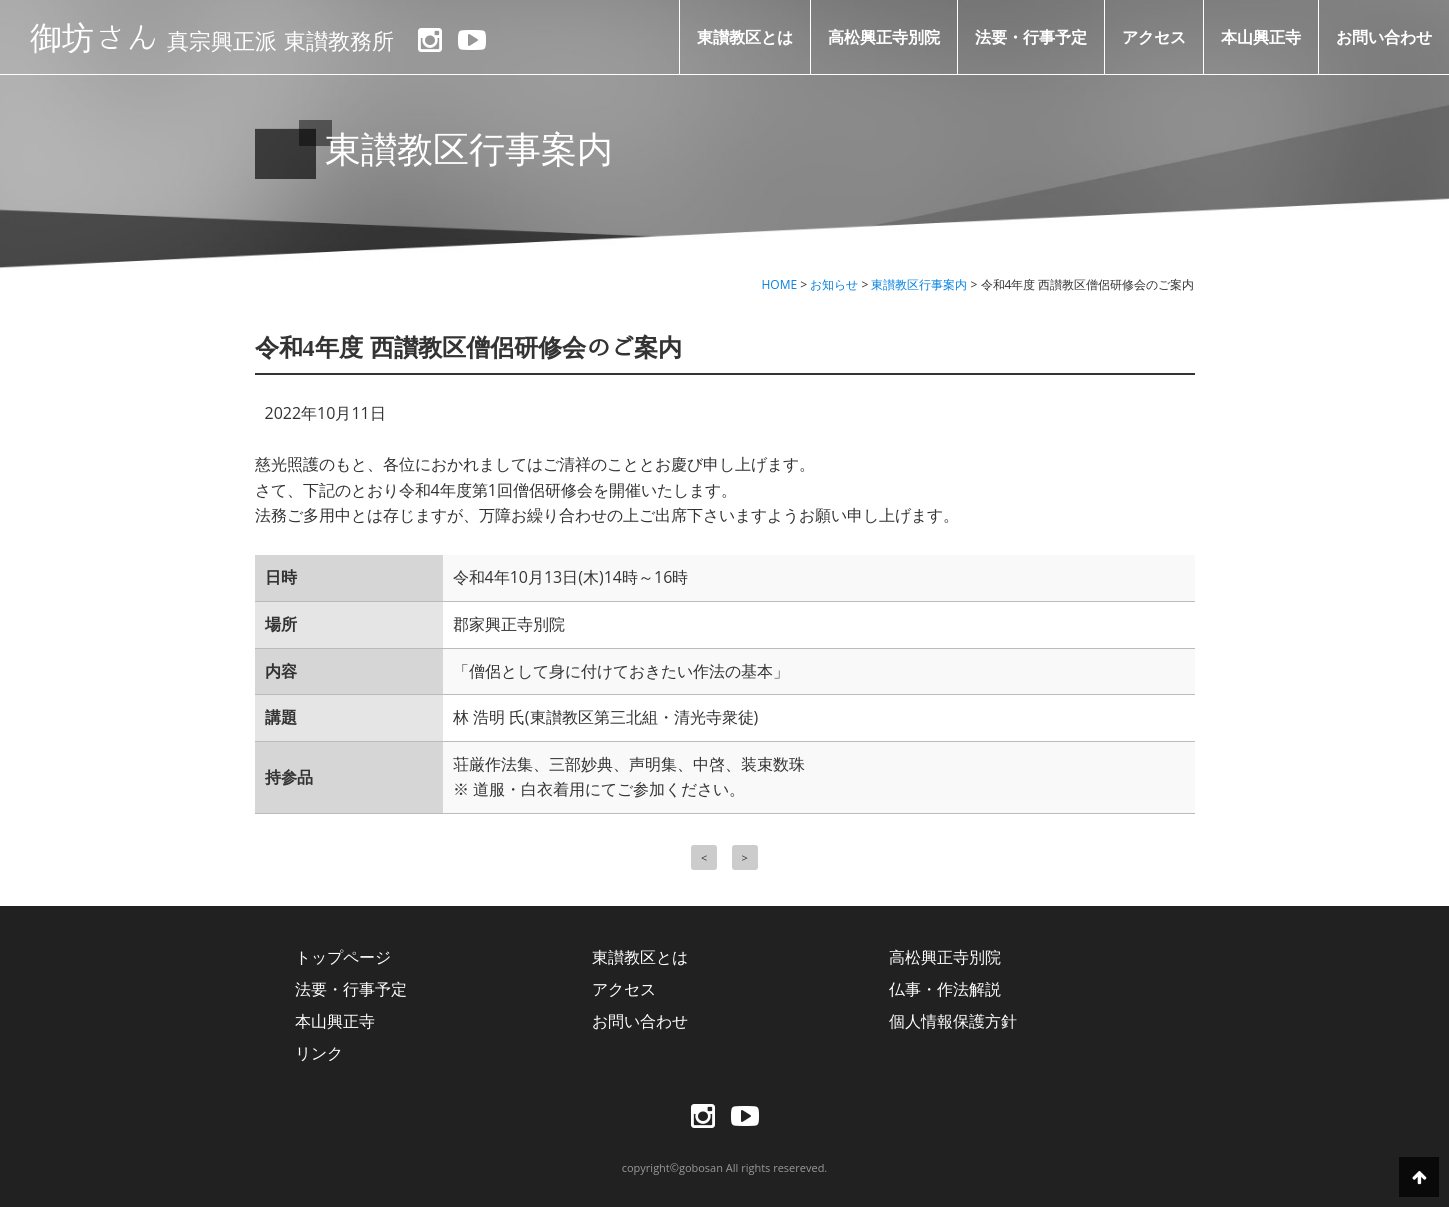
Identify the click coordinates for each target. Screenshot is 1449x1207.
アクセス (1154, 37)
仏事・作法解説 (945, 989)
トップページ (343, 957)
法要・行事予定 (1031, 37)
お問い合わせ (1384, 37)
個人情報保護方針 (953, 1021)
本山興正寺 (1261, 37)
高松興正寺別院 (884, 37)
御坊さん (212, 37)
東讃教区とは (745, 37)
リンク (319, 1053)
